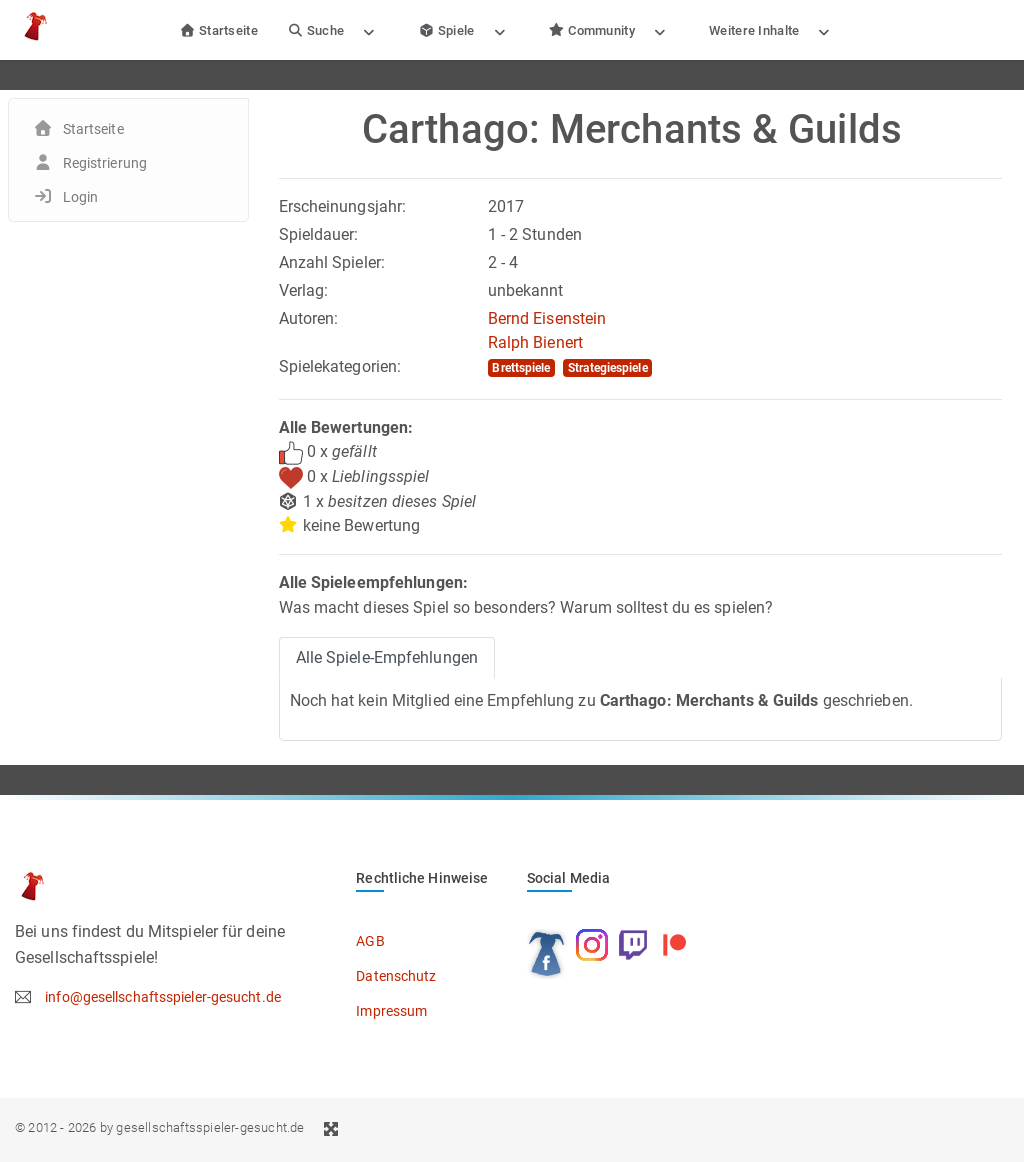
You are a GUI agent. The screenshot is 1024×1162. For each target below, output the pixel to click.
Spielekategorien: (340, 366)
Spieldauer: (319, 234)
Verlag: (304, 290)
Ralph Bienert (535, 342)
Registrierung (105, 163)
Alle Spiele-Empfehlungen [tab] (387, 657)
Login (81, 197)
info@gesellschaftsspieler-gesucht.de (163, 997)
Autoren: (309, 318)
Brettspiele (521, 368)
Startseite (218, 30)
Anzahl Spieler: (332, 262)
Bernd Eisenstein (547, 318)
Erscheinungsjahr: (343, 206)
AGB (370, 941)
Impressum (391, 1011)
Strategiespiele (608, 368)
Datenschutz (396, 976)
